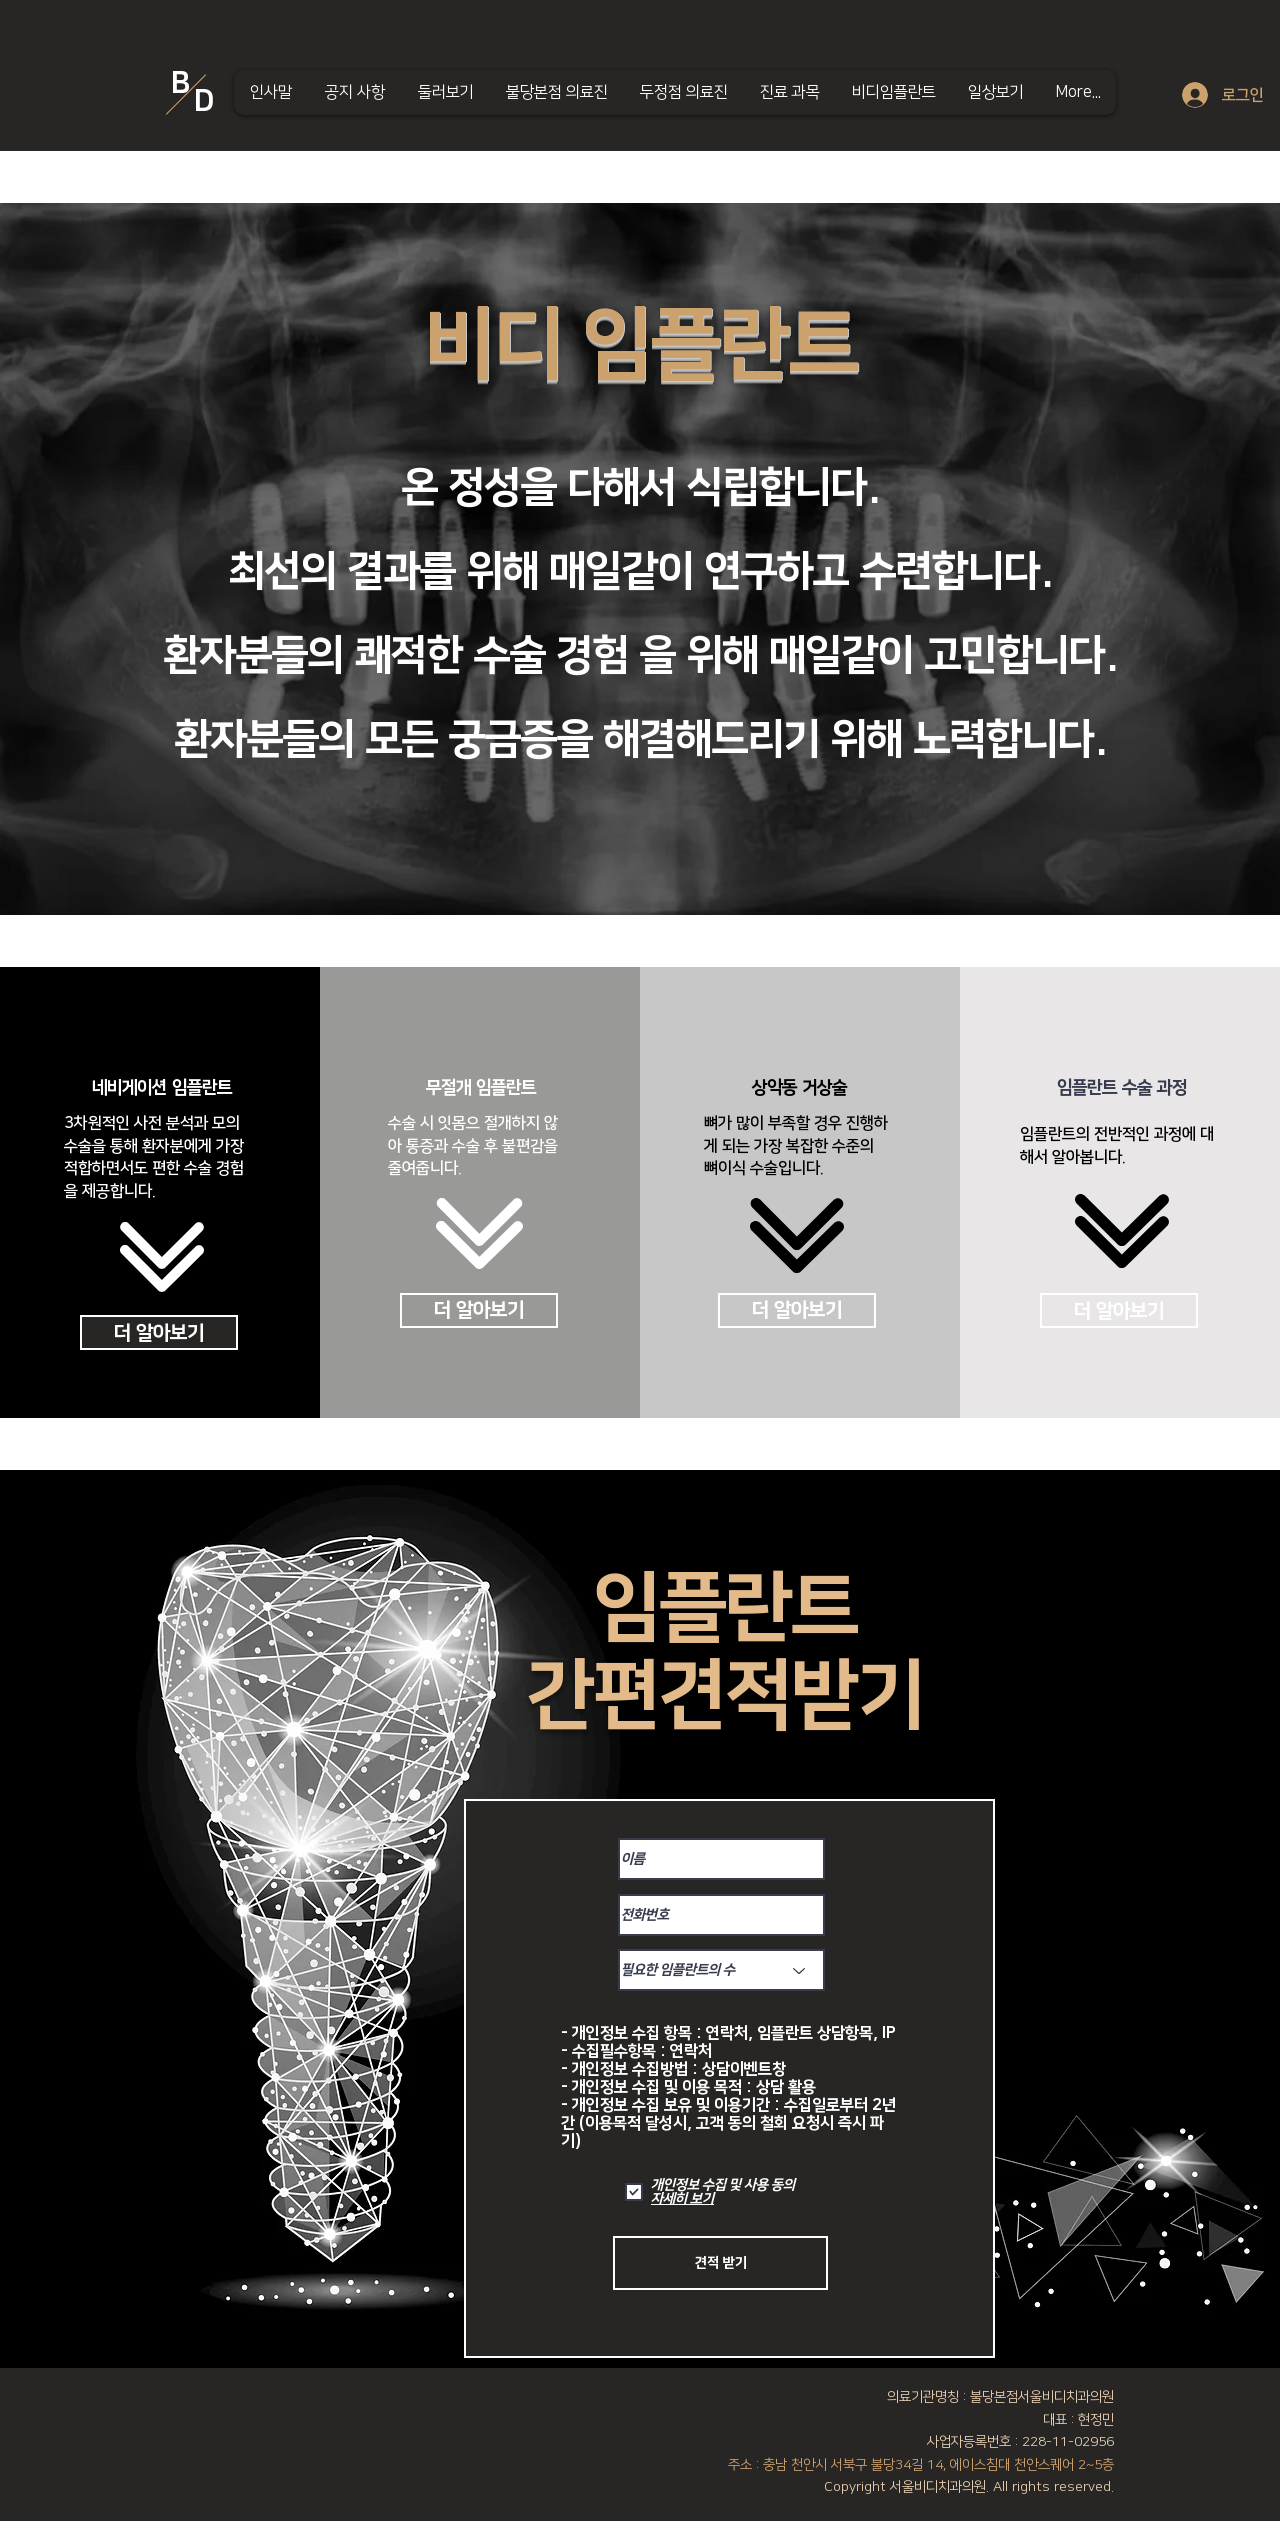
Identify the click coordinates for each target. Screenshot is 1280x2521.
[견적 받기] (720, 2263)
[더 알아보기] (159, 1332)
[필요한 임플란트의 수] (721, 1970)
